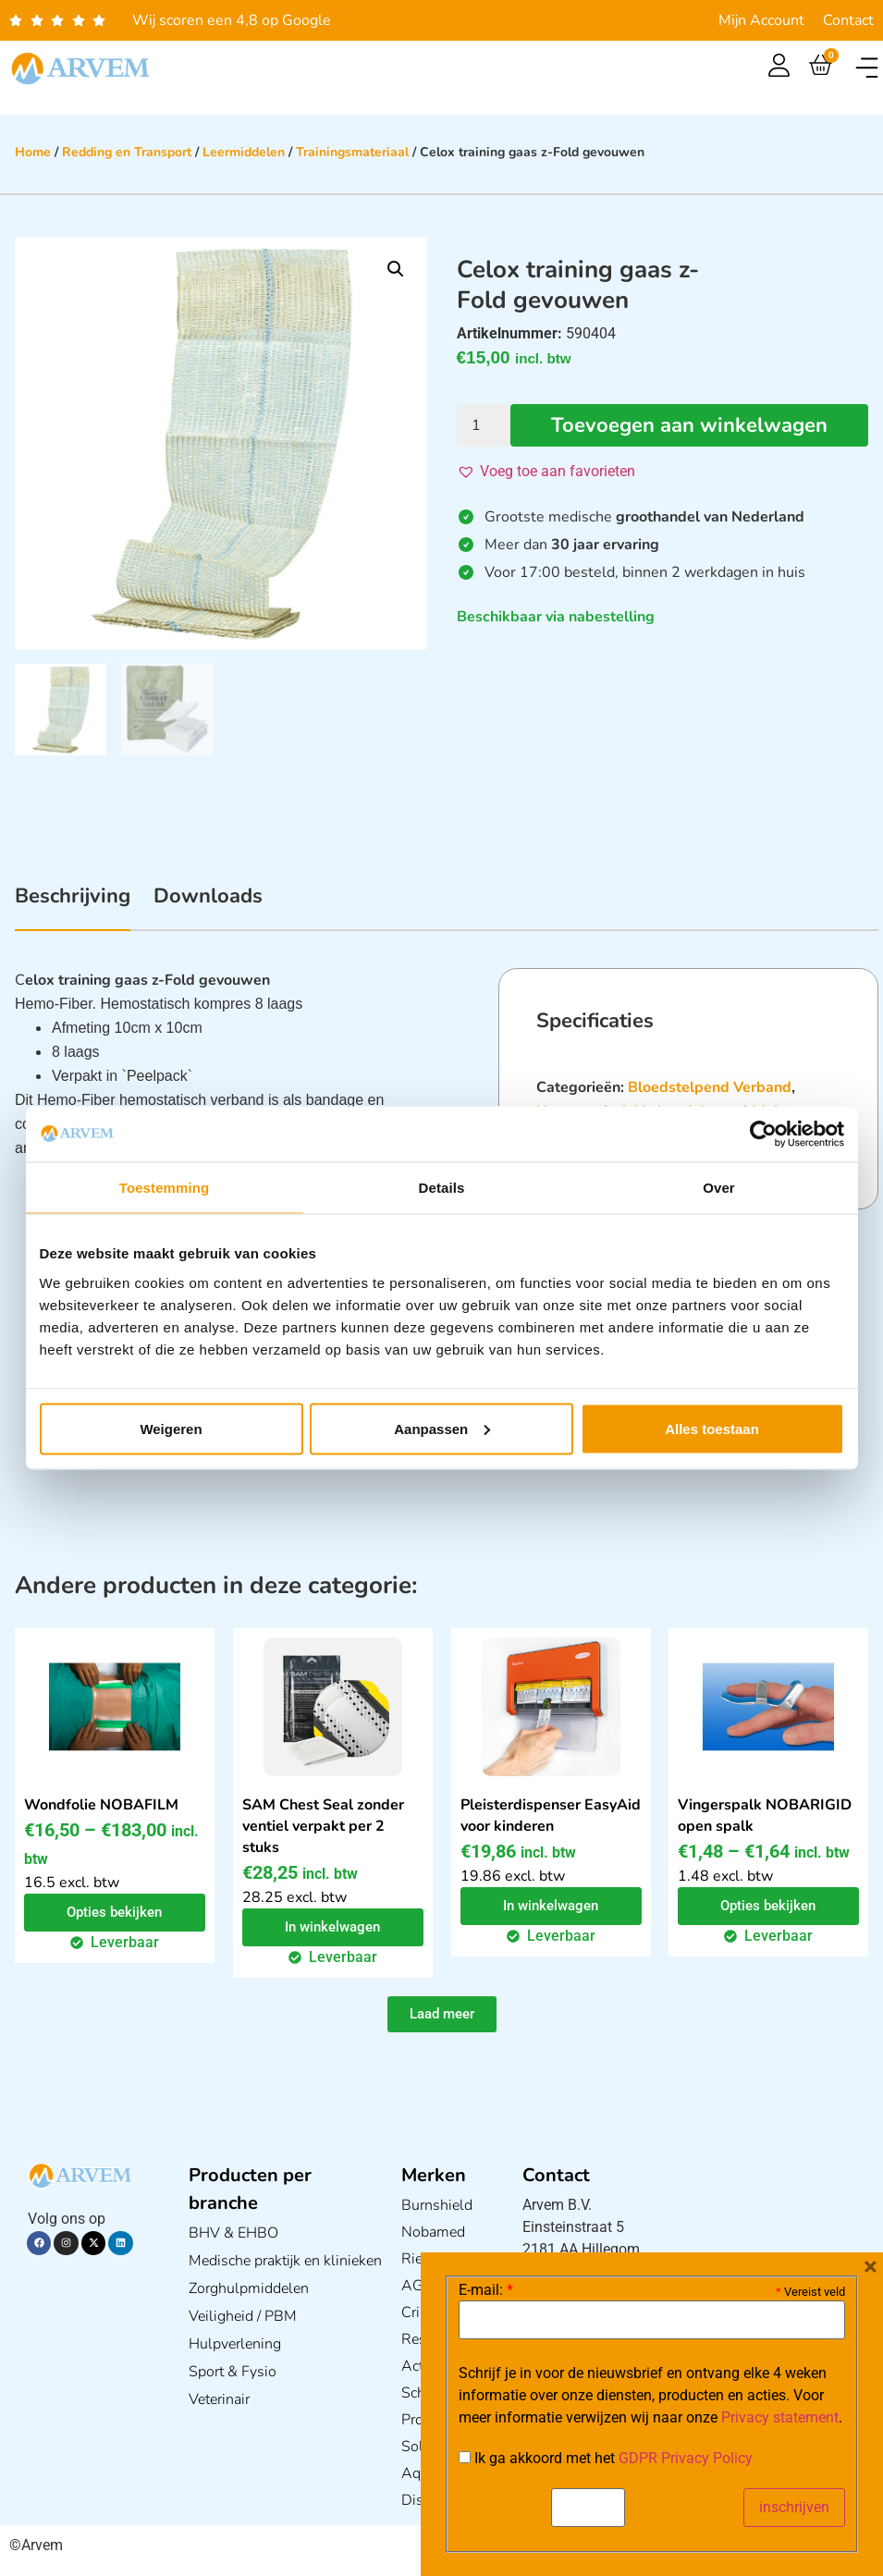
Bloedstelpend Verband (709, 1087)
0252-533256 (592, 2316)
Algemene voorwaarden (797, 2545)
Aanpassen (442, 1428)
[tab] (72, 906)
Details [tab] (442, 1188)
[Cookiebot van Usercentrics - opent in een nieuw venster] (763, 1134)
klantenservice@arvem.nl (639, 2360)
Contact (848, 20)
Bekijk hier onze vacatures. (608, 2449)
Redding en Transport (126, 152)
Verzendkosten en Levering (614, 2545)
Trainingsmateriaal (352, 152)
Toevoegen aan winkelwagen (689, 425)
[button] (867, 68)
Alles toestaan (712, 1428)
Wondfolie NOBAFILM (101, 1805)
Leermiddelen (243, 152)
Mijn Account (761, 20)
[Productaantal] (483, 425)
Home (33, 152)
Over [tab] (719, 1188)
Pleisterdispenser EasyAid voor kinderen (550, 1815)
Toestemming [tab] (164, 1188)
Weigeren (171, 1428)
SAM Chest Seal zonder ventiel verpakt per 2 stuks (323, 1826)
